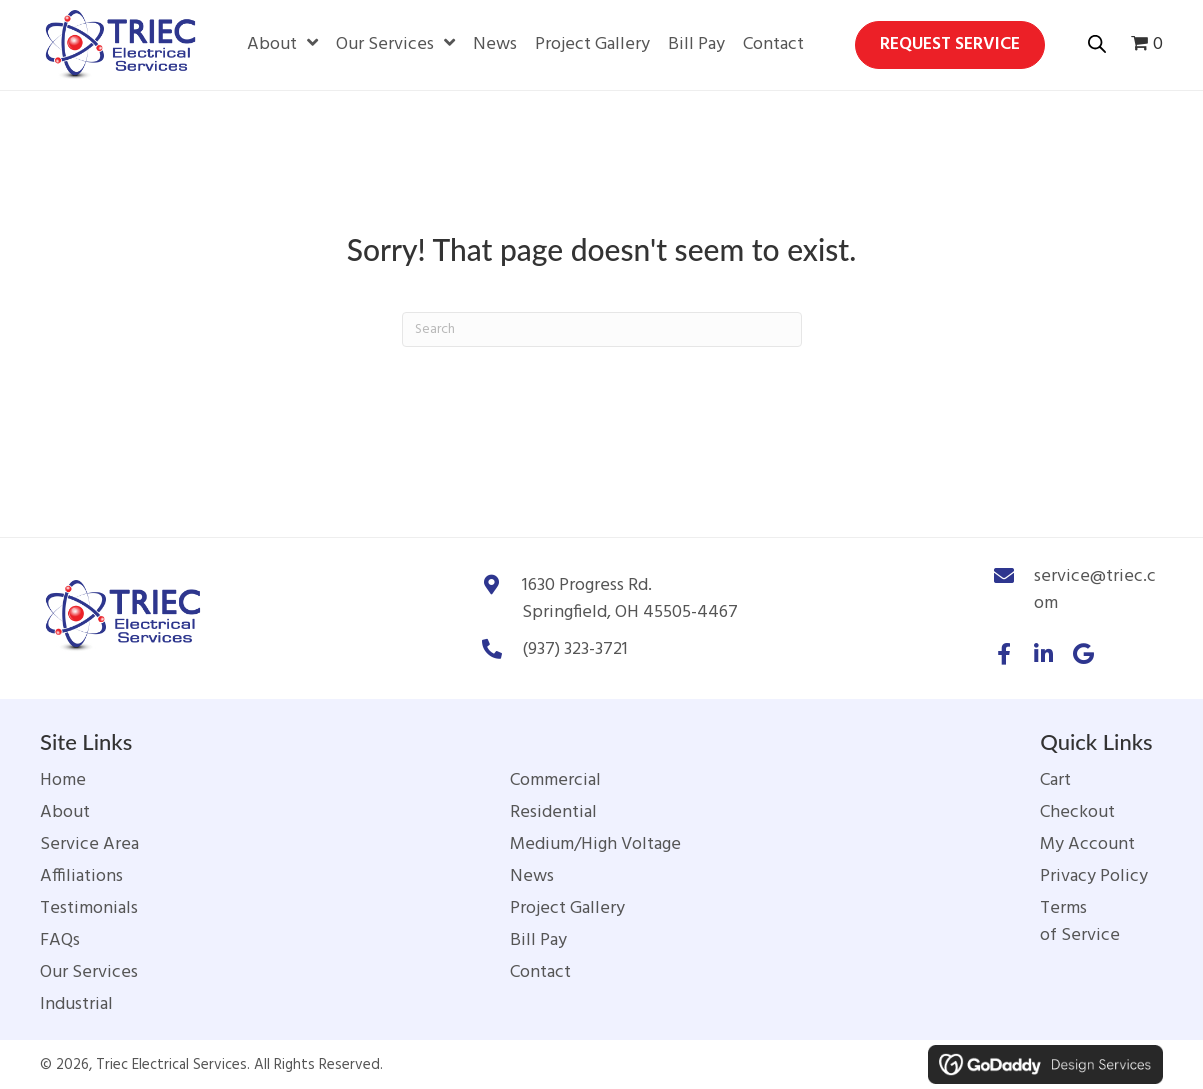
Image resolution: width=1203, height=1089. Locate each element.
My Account (1087, 844)
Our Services (89, 972)
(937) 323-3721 (575, 649)
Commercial (555, 780)
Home (63, 780)
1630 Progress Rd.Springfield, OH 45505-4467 (630, 599)
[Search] (602, 329)
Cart (1055, 780)
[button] (1004, 654)
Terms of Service (1080, 922)
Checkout (1077, 812)
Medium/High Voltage (595, 844)
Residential (553, 812)
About (65, 812)
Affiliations (81, 876)
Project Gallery (567, 908)
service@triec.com (1095, 590)
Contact (540, 972)
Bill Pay (538, 940)
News (532, 876)
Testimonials (89, 908)
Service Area (89, 844)
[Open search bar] (1097, 42)
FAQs (60, 940)
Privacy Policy (1094, 876)
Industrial (76, 1004)
